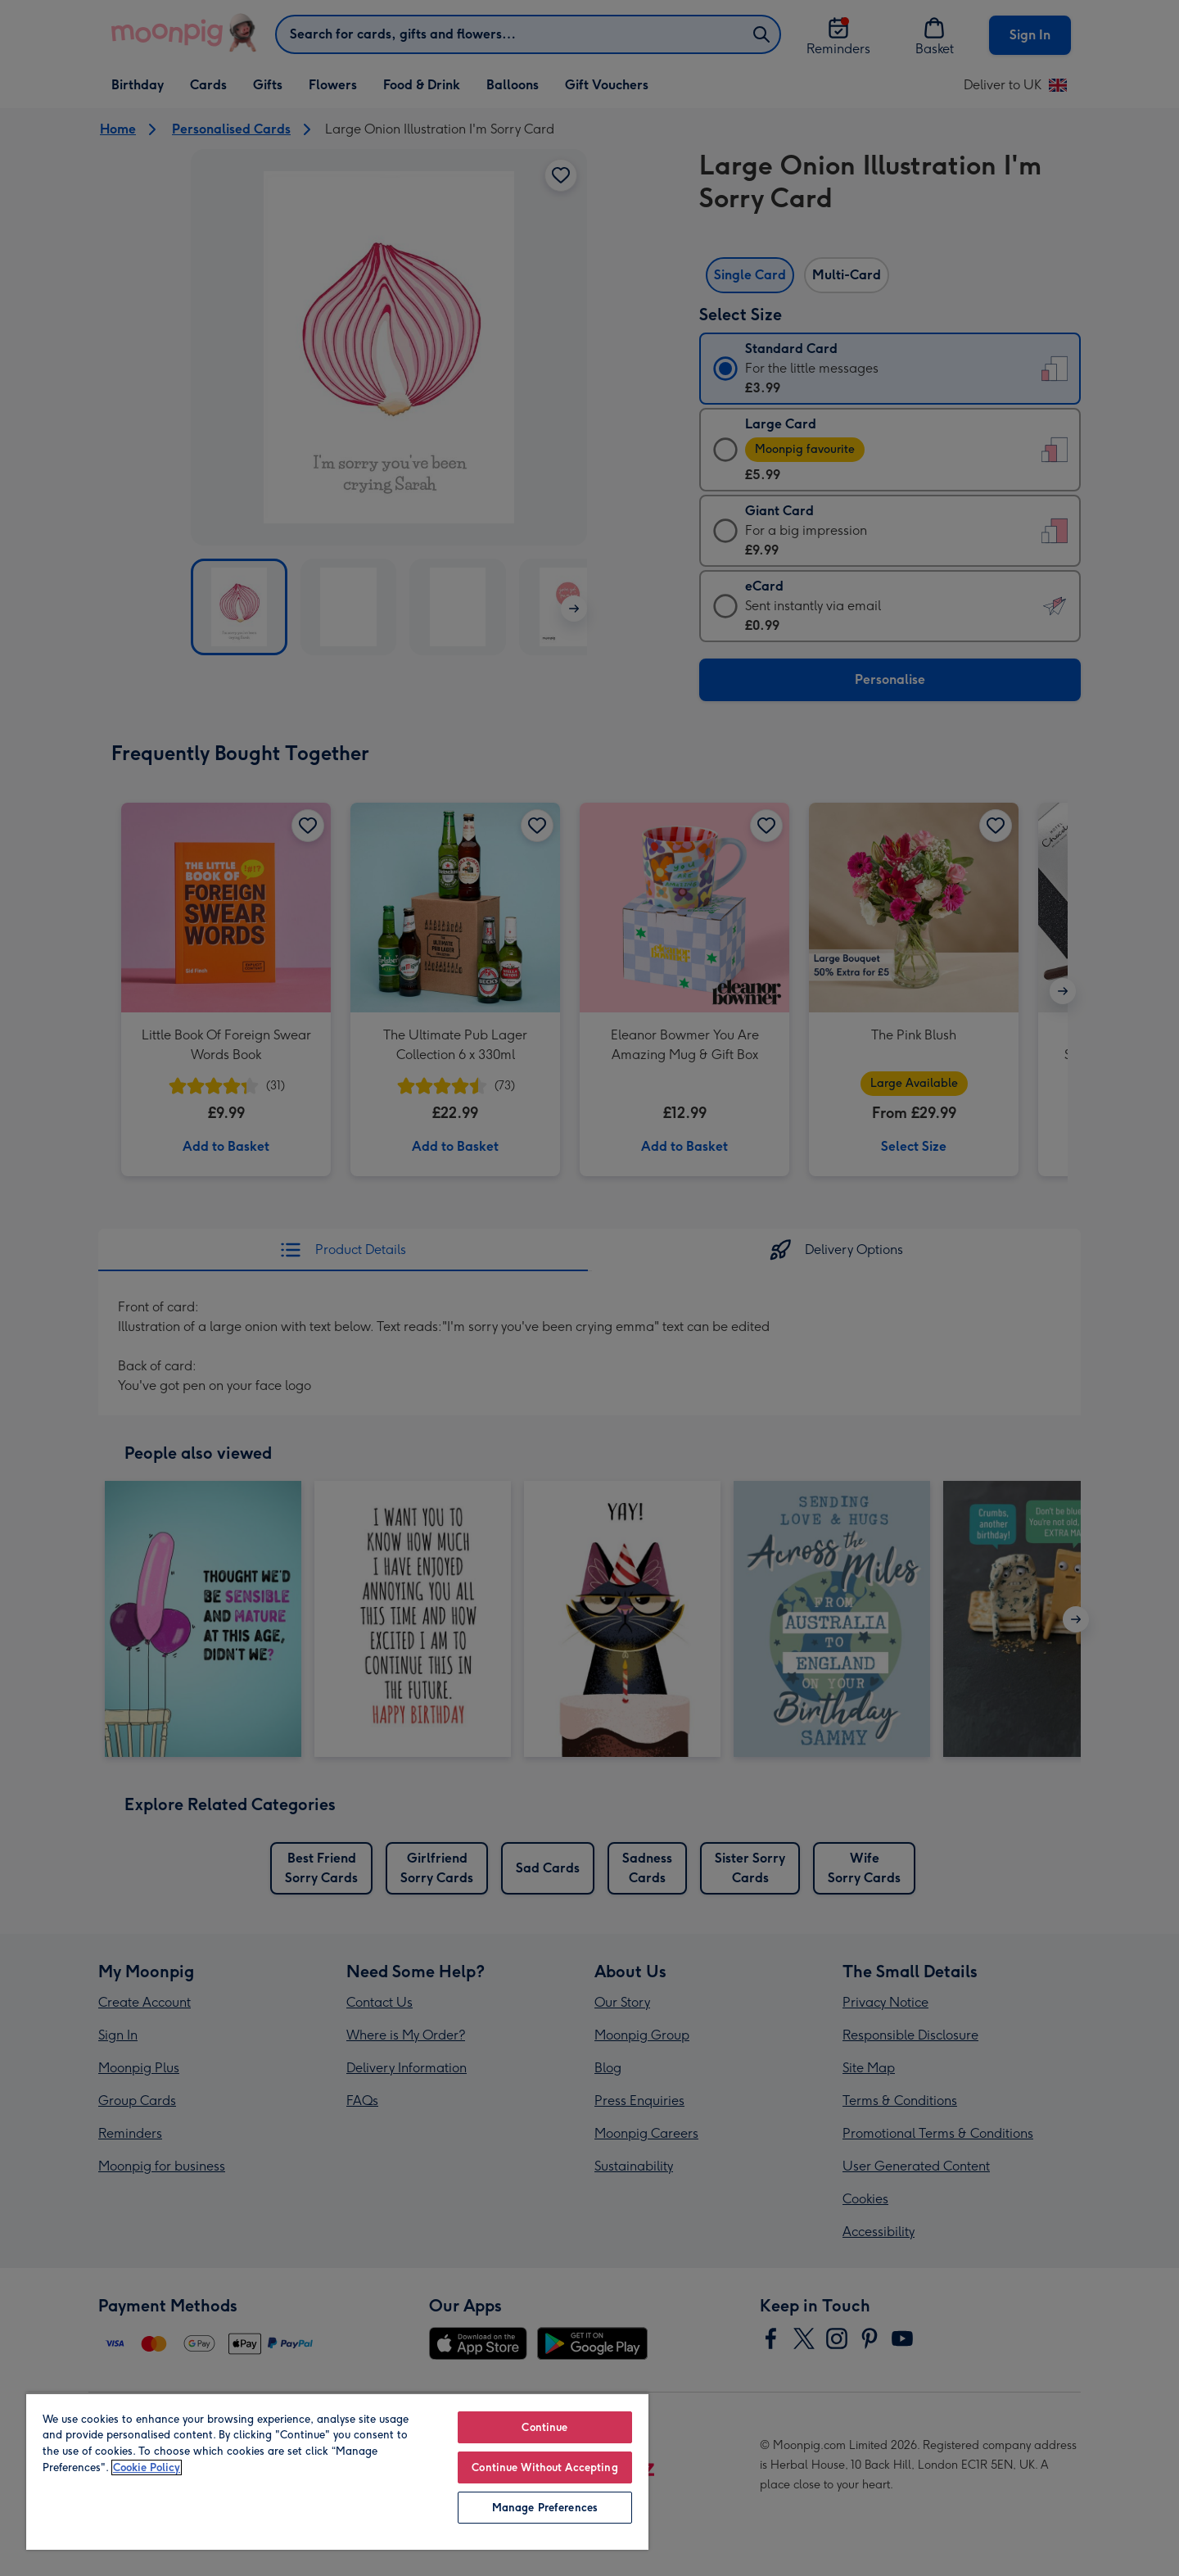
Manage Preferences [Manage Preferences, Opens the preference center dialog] (545, 2507)
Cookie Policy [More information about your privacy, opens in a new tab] (146, 2467)
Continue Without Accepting (544, 2467)
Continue (544, 2427)
